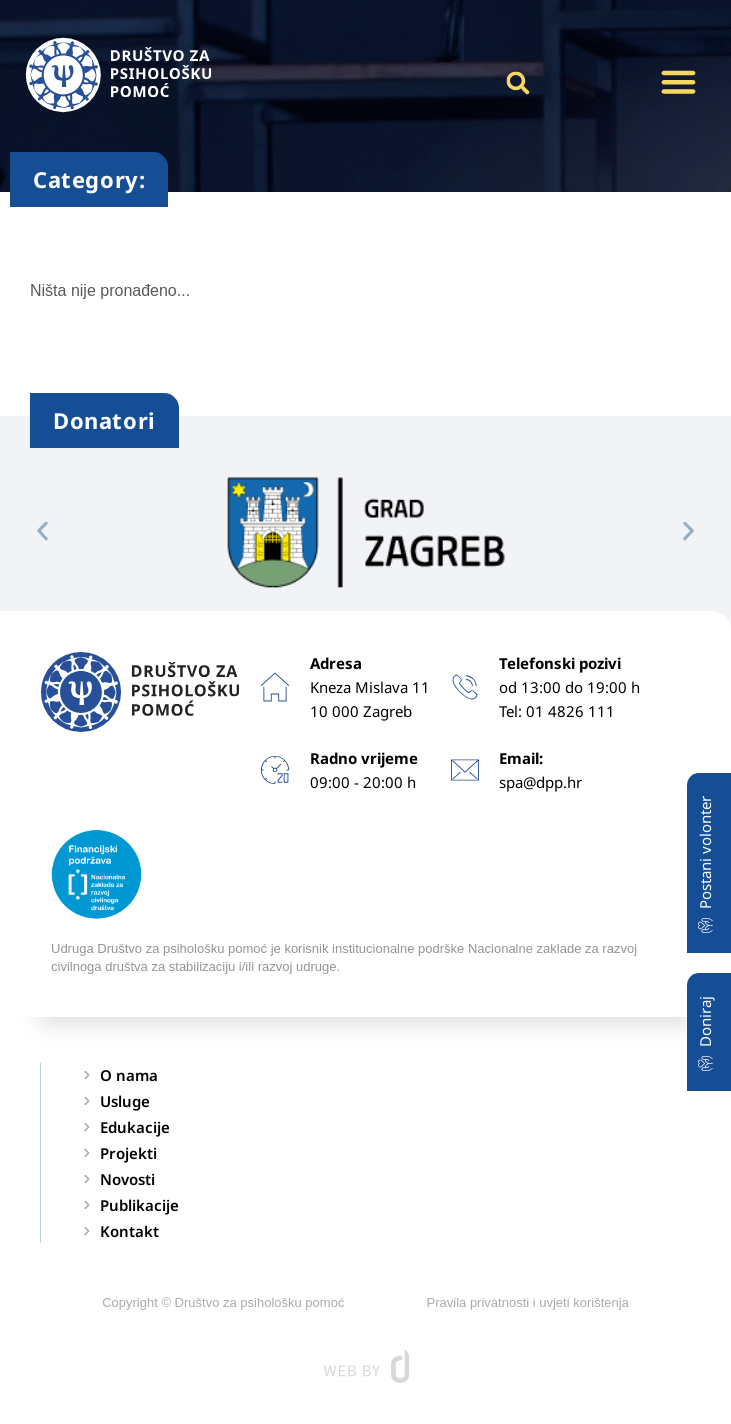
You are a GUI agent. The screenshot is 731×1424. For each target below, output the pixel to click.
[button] (678, 82)
